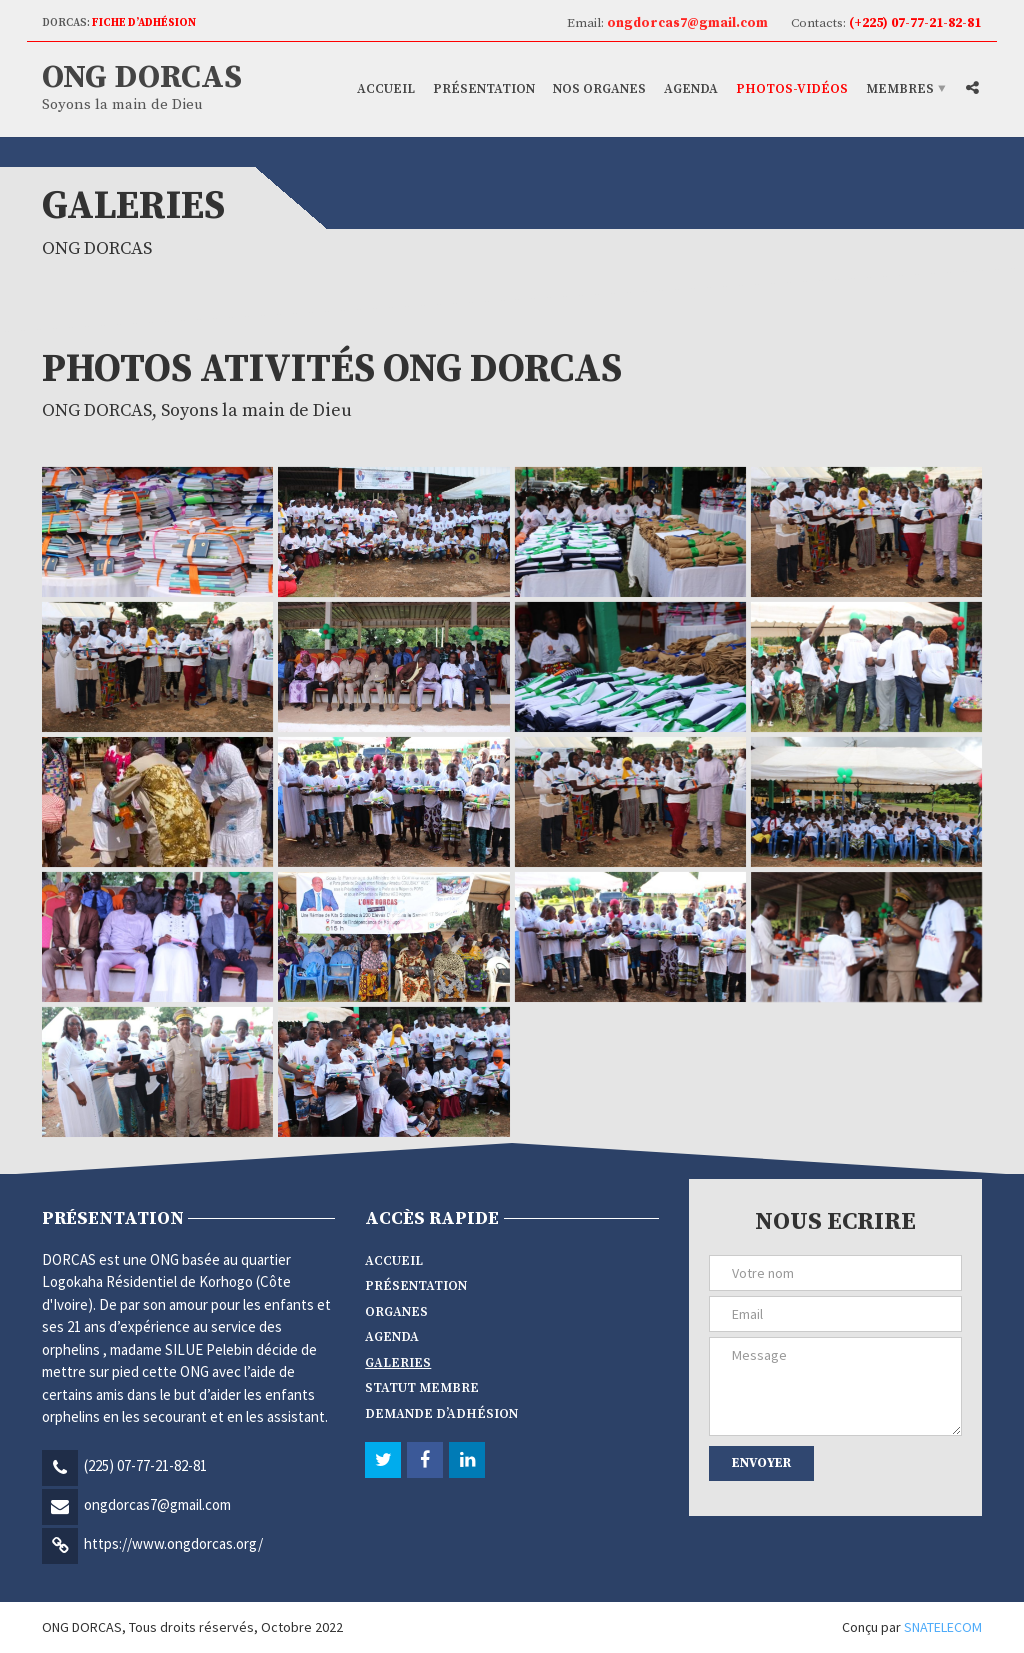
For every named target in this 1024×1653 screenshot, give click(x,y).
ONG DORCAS (142, 78)
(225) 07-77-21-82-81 (145, 1465)
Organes (396, 1312)
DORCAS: (119, 23)
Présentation (484, 89)
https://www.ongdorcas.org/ (173, 1543)
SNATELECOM (943, 1627)
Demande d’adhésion (441, 1414)
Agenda (691, 89)
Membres (900, 89)
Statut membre (422, 1388)
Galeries (398, 1363)
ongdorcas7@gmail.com (157, 1504)
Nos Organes (599, 89)
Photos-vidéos (792, 89)
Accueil (386, 89)
